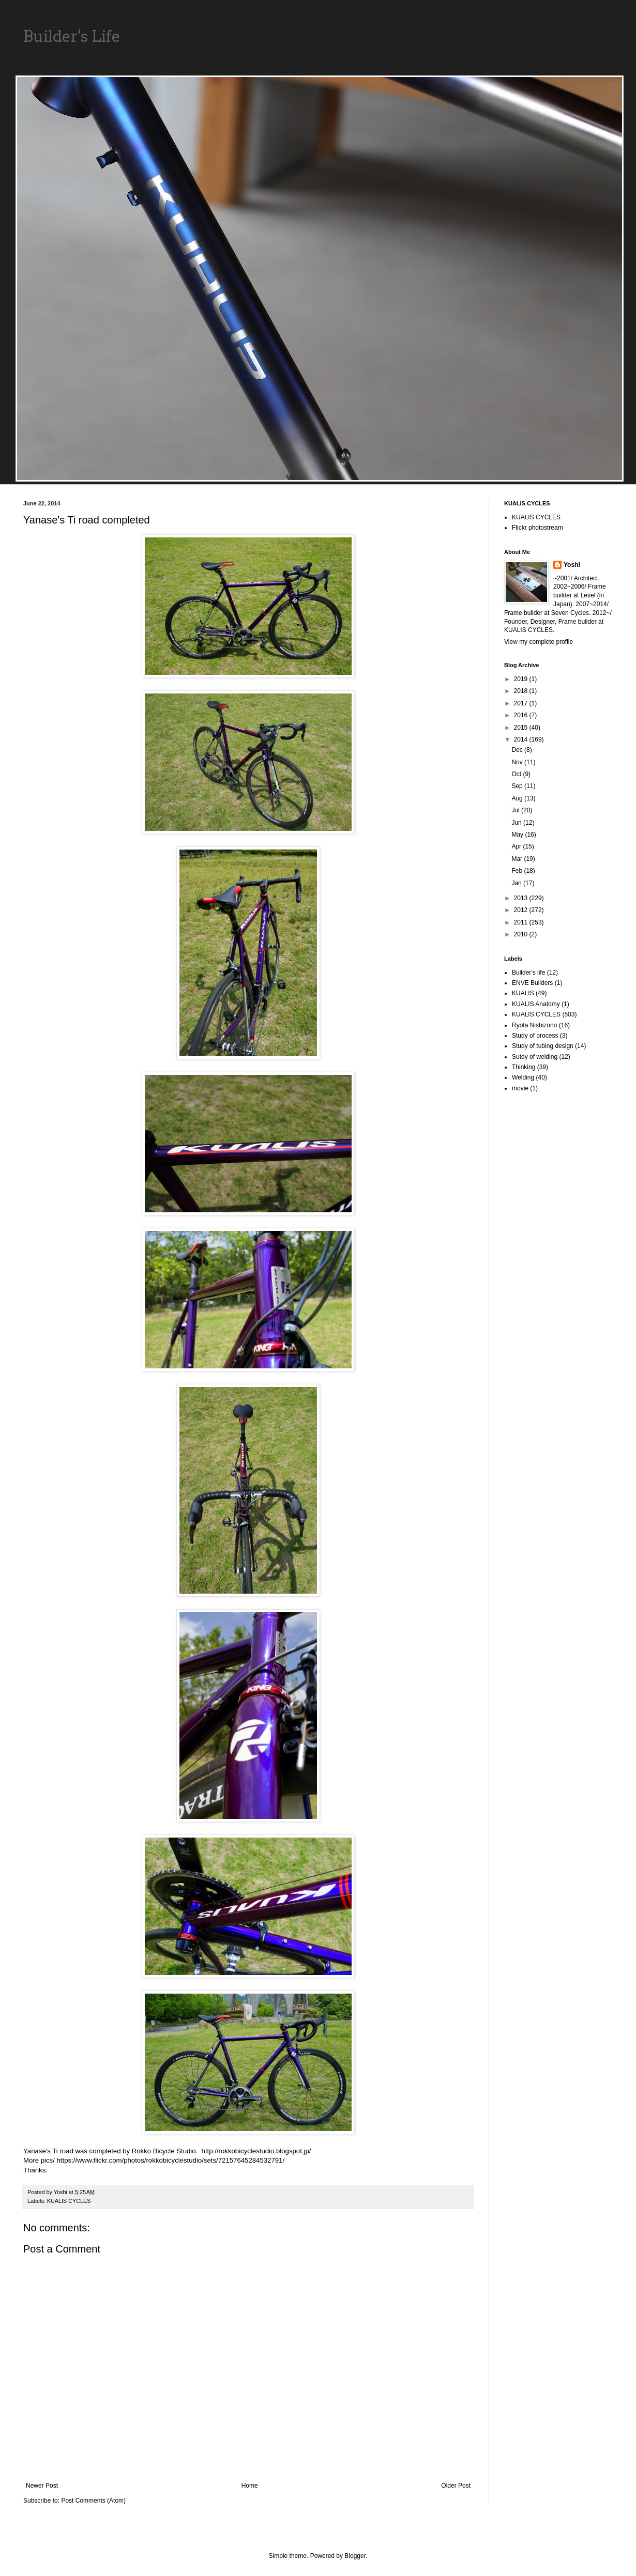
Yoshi (572, 564)
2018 (521, 691)
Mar (517, 858)
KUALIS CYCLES (69, 2201)
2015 (521, 727)
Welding (523, 1077)
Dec (517, 749)
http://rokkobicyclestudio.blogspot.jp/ (256, 2151)
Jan (517, 883)
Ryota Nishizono (534, 1025)
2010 (521, 934)
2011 (521, 922)
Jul (516, 810)
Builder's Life (71, 36)
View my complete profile (538, 641)
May (518, 834)
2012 (521, 910)
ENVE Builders (532, 982)
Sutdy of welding (534, 1056)
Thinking (523, 1067)
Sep (517, 786)
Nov (517, 762)
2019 (521, 679)
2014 (521, 739)
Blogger (355, 2555)
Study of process (535, 1035)
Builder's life (528, 972)
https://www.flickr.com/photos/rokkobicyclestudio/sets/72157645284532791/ (171, 2160)
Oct (517, 774)
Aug (517, 798)
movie (520, 1088)
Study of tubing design (542, 1046)
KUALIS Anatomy (536, 1004)
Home (249, 2485)
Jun (517, 822)
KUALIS (523, 993)
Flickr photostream (537, 527)
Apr (517, 846)
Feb (517, 870)
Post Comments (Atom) (93, 2500)
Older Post (456, 2485)
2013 (521, 898)
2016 (521, 715)
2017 (521, 703)
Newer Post (42, 2485)
